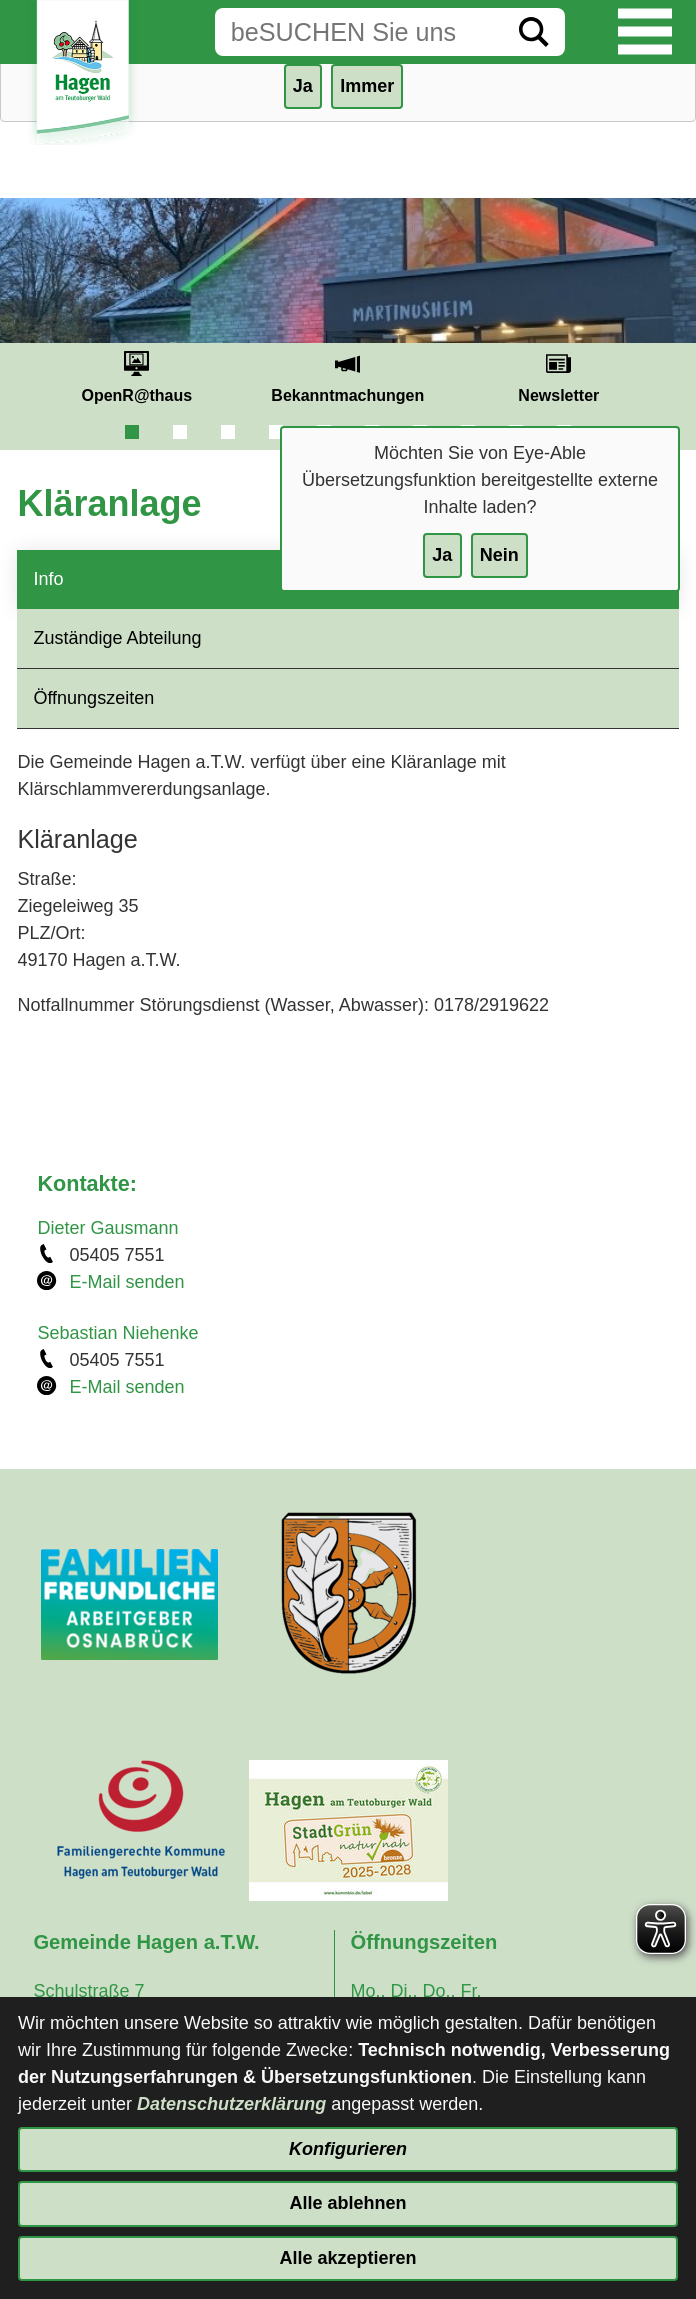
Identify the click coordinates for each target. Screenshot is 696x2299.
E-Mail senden (126, 1282)
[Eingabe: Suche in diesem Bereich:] (359, 32)
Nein (499, 555)
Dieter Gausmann (107, 1228)
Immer (367, 86)
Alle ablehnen (347, 2203)
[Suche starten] (534, 32)
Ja (442, 555)
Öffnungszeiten (93, 698)
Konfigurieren (348, 2149)
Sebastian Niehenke (117, 1333)
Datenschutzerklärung (231, 2104)
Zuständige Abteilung (117, 638)
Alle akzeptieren (347, 2258)
